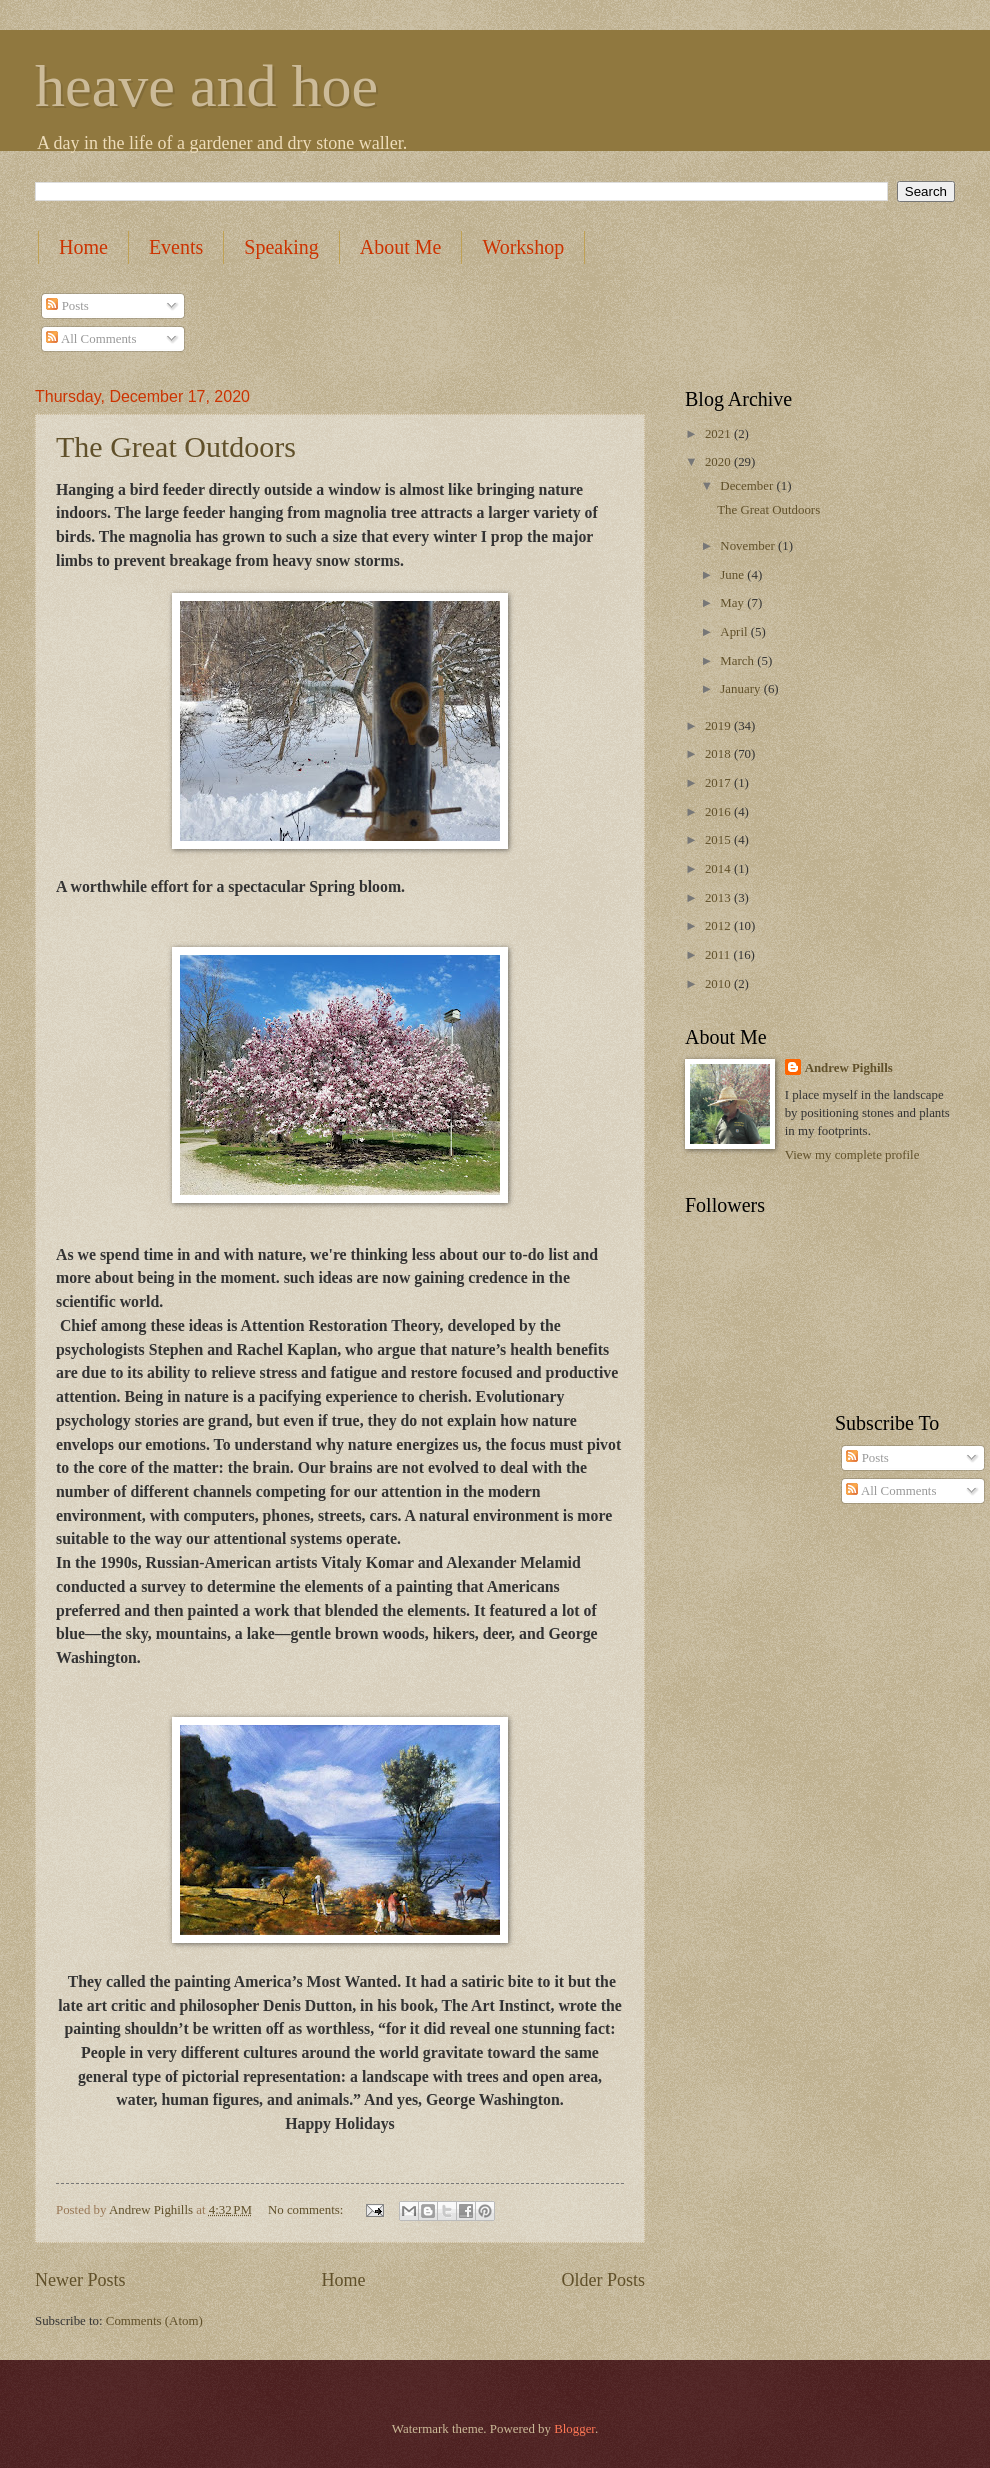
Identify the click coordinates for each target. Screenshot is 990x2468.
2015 (719, 840)
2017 (719, 783)
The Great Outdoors (176, 446)
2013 (719, 898)
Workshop (523, 247)
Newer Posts (80, 2280)
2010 (719, 984)
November (749, 546)
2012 (719, 926)
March (738, 661)
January (741, 689)
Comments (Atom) (154, 2321)
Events (176, 247)
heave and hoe (206, 86)
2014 (719, 869)
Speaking (281, 247)
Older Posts (603, 2280)
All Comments (91, 339)
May (733, 603)
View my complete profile (852, 1155)
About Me (401, 247)
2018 (719, 754)
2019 (719, 726)
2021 (719, 434)
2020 (719, 462)
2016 (719, 812)
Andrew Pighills (849, 1068)
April (735, 632)
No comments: (307, 2210)
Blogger (574, 2429)
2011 (719, 955)
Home (83, 247)
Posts (67, 306)
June (733, 575)
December (748, 486)
